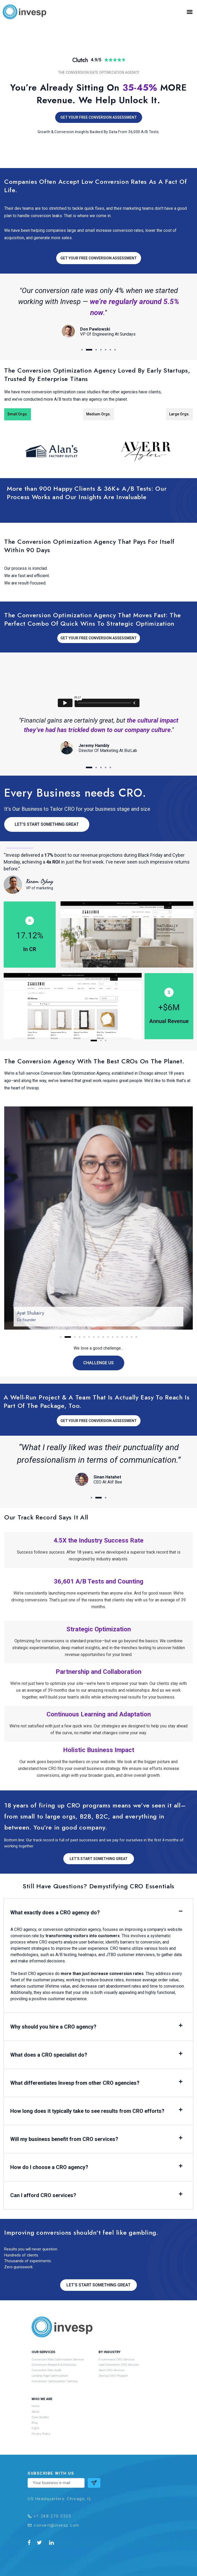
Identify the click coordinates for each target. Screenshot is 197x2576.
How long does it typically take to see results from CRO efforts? (87, 2111)
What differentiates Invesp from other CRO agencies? (74, 2083)
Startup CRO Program (113, 2376)
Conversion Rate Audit (46, 2370)
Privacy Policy (41, 2434)
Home (35, 2406)
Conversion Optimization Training (54, 2381)
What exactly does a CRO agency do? (55, 1912)
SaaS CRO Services (111, 2370)
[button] (189, 12)
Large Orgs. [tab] (179, 414)
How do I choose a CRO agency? (49, 2167)
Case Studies (40, 2417)
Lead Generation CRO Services (118, 2364)
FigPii (35, 2428)
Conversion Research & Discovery (54, 2364)
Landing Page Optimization (50, 2376)
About (35, 2411)
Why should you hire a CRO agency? (53, 2027)
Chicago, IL (79, 2498)
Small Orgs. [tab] (17, 414)
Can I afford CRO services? (43, 2195)
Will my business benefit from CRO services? (64, 2139)
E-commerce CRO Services (116, 2359)
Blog (35, 2423)
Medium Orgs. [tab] (98, 414)
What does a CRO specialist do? (48, 2055)
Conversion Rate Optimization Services (58, 2359)
